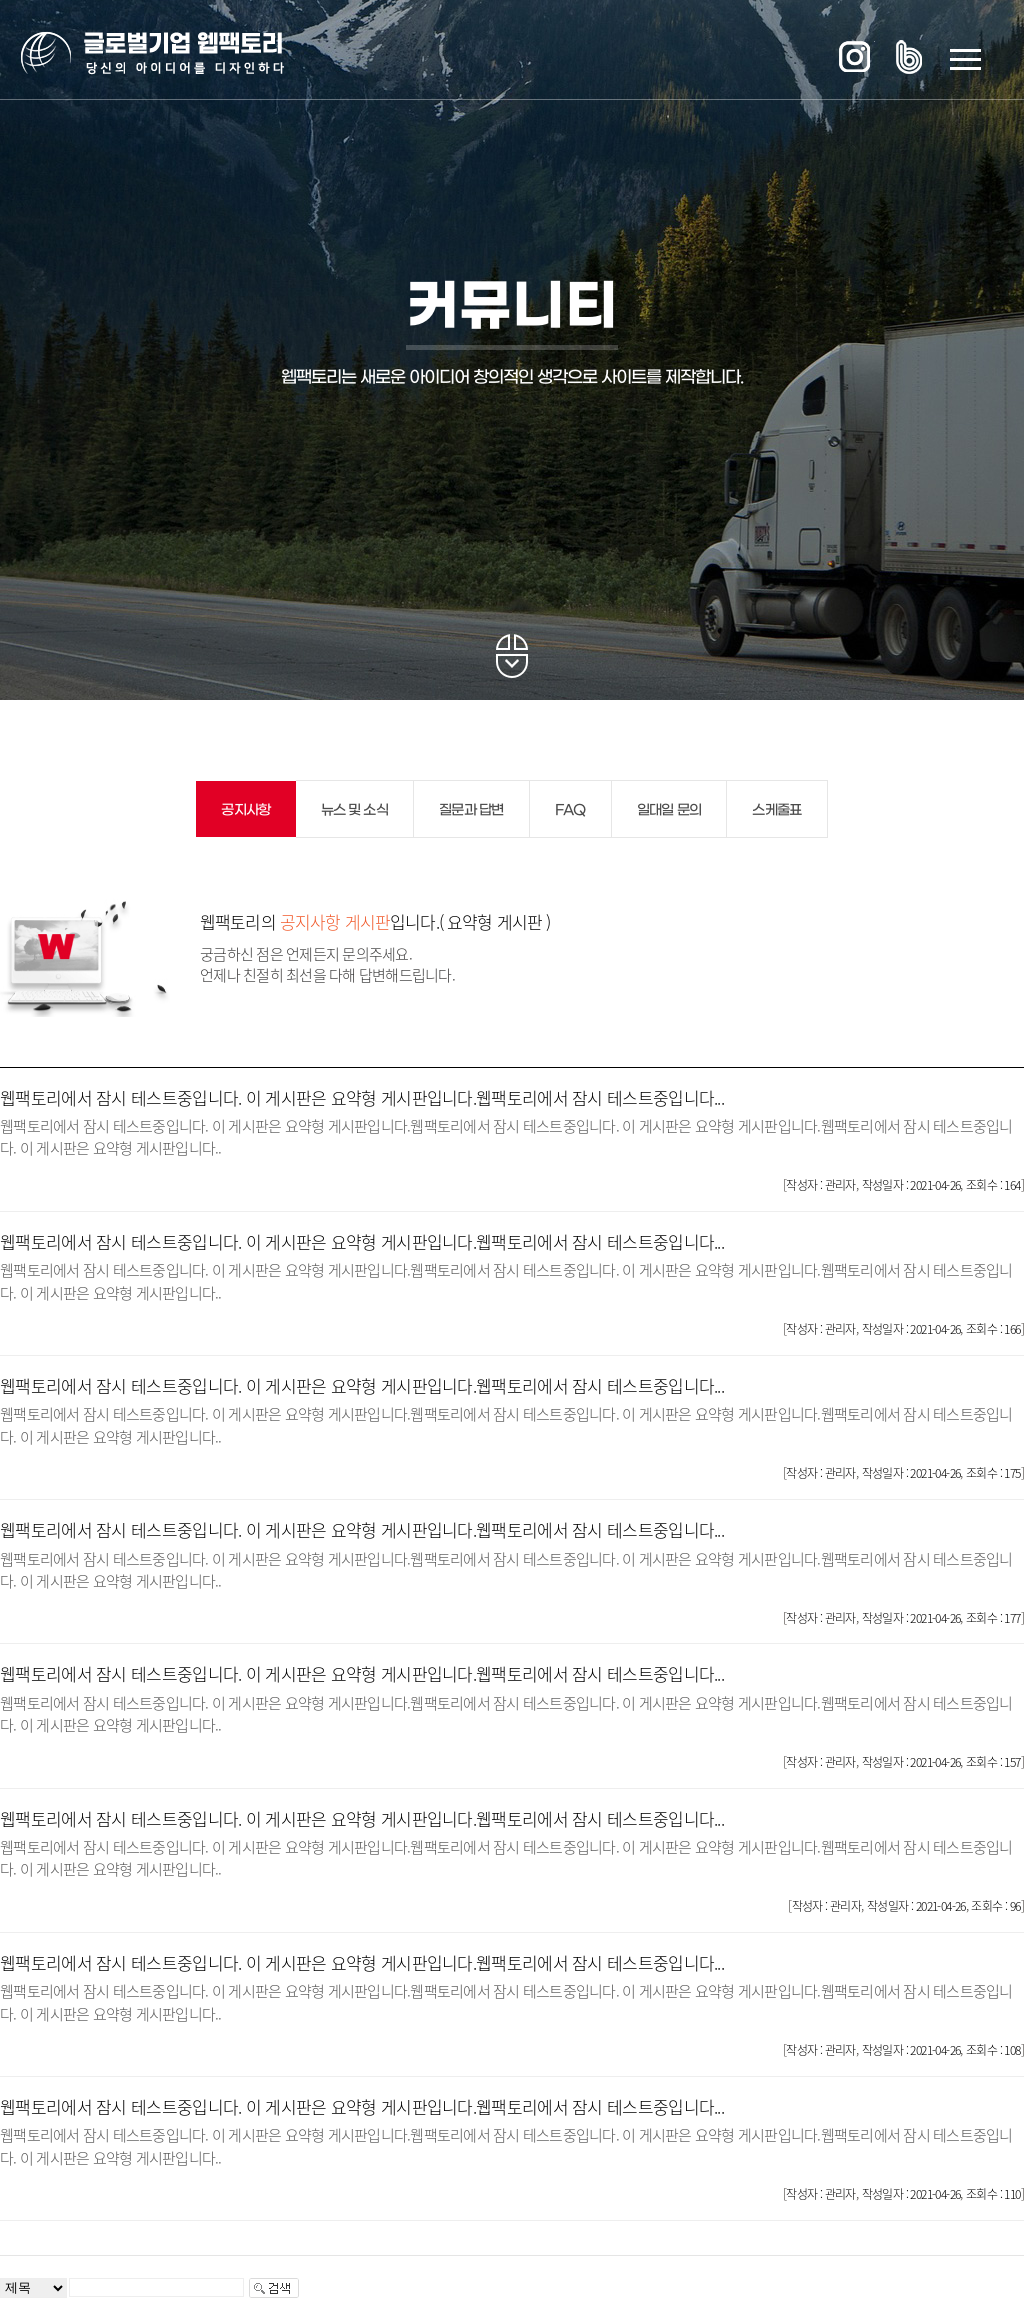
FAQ (570, 810)
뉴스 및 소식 (354, 810)
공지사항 (245, 810)
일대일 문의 (669, 810)
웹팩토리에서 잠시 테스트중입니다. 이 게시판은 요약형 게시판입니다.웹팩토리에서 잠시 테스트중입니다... (362, 1097)
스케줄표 (776, 810)
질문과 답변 (471, 810)
